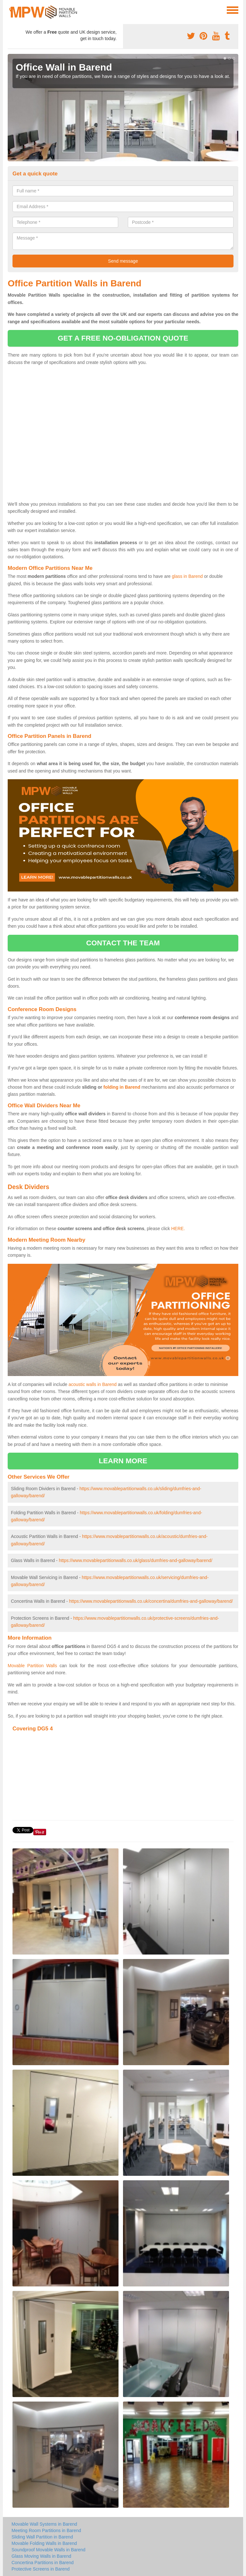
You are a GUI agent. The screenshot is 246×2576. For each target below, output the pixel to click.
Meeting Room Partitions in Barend (46, 2530)
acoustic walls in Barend (93, 1384)
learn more (123, 1461)
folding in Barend (121, 1087)
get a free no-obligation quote (123, 338)
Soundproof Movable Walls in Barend (49, 2549)
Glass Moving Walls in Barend (41, 2556)
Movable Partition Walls (32, 1665)
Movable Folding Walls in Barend (44, 2543)
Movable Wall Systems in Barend (44, 2524)
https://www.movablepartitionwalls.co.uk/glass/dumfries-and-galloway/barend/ (135, 1560)
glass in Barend (187, 576)
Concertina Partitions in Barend (43, 2562)
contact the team (123, 943)
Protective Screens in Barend (41, 2569)
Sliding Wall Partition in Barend (42, 2536)
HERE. (178, 1228)
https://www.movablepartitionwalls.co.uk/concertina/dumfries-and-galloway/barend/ (151, 1601)
